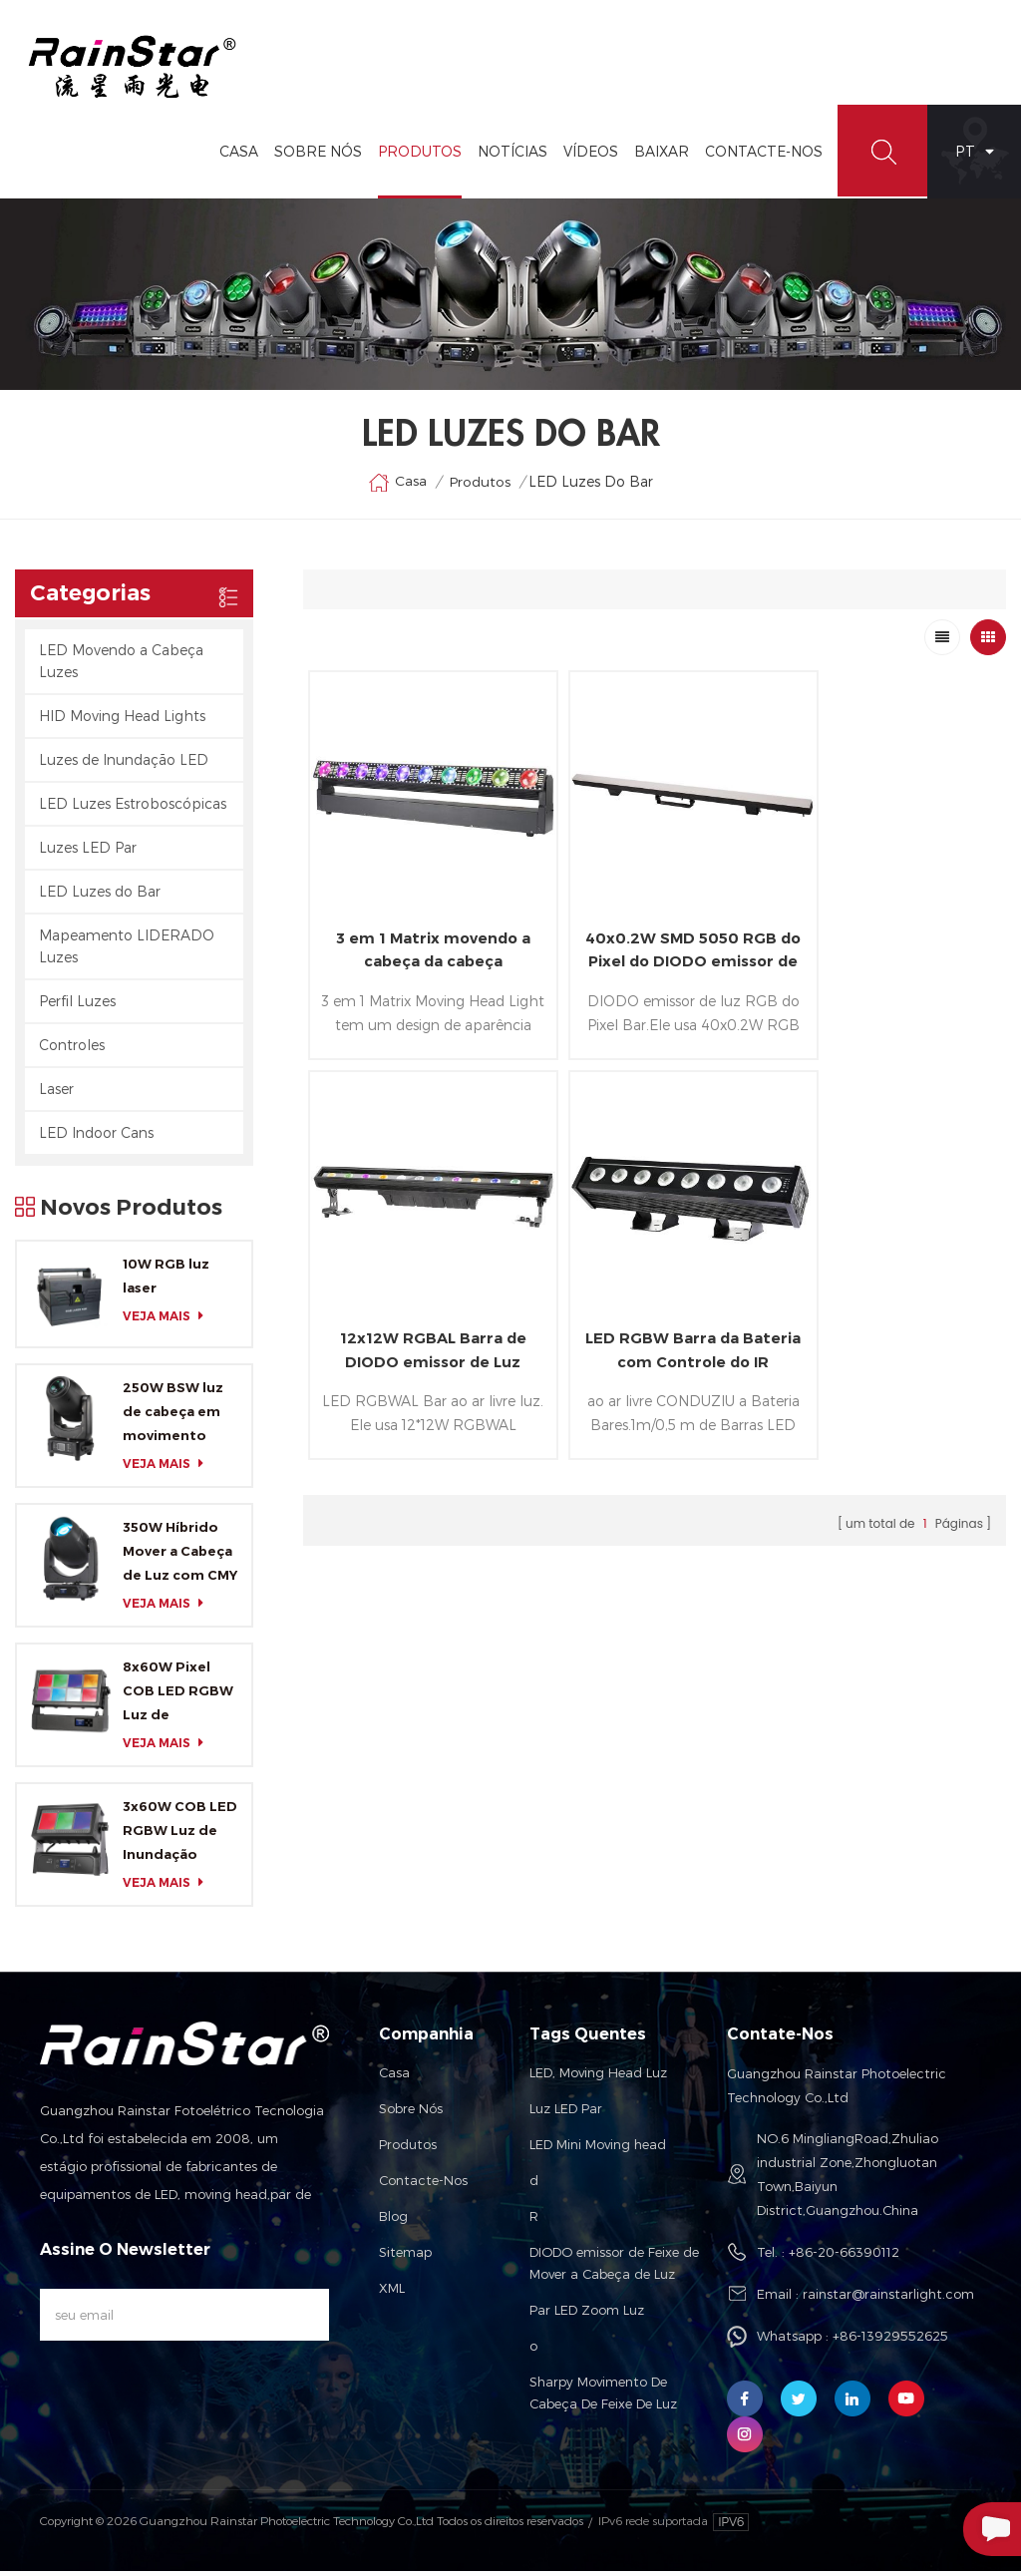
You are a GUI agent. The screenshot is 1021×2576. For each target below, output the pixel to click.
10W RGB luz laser (166, 1279)
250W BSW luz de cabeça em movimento (173, 1416)
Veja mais (168, 1319)
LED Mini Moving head (597, 2149)
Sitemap (405, 2257)
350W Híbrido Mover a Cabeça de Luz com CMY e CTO (180, 1558)
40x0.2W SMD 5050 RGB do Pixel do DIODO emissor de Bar (654, 930)
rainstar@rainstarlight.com (888, 2299)
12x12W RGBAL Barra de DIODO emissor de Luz (889, 929)
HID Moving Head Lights (122, 719)
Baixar (657, 155)
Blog (393, 2221)
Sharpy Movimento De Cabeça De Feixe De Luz (603, 2397)
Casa (234, 155)
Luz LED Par (565, 2113)
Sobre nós (411, 2113)
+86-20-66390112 (844, 2257)
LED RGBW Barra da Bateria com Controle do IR (420, 1306)
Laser (56, 1092)
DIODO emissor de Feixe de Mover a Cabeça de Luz (614, 2268)
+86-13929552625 (890, 2341)
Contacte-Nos (760, 155)
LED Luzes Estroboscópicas (132, 807)
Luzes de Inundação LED (123, 763)
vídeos (586, 155)
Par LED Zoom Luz (586, 2315)
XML (392, 2293)
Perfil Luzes (77, 1004)
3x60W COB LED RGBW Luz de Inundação (180, 1835)
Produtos (416, 155)
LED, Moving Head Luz (598, 2077)
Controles (72, 1048)
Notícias (508, 155)
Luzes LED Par (88, 851)
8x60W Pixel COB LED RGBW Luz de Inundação (178, 1697)
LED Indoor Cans (96, 1136)
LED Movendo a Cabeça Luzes (121, 664)
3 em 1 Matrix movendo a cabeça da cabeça (419, 929)
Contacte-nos (423, 2185)
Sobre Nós (314, 155)
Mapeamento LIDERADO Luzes (126, 949)
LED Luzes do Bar (100, 895)
